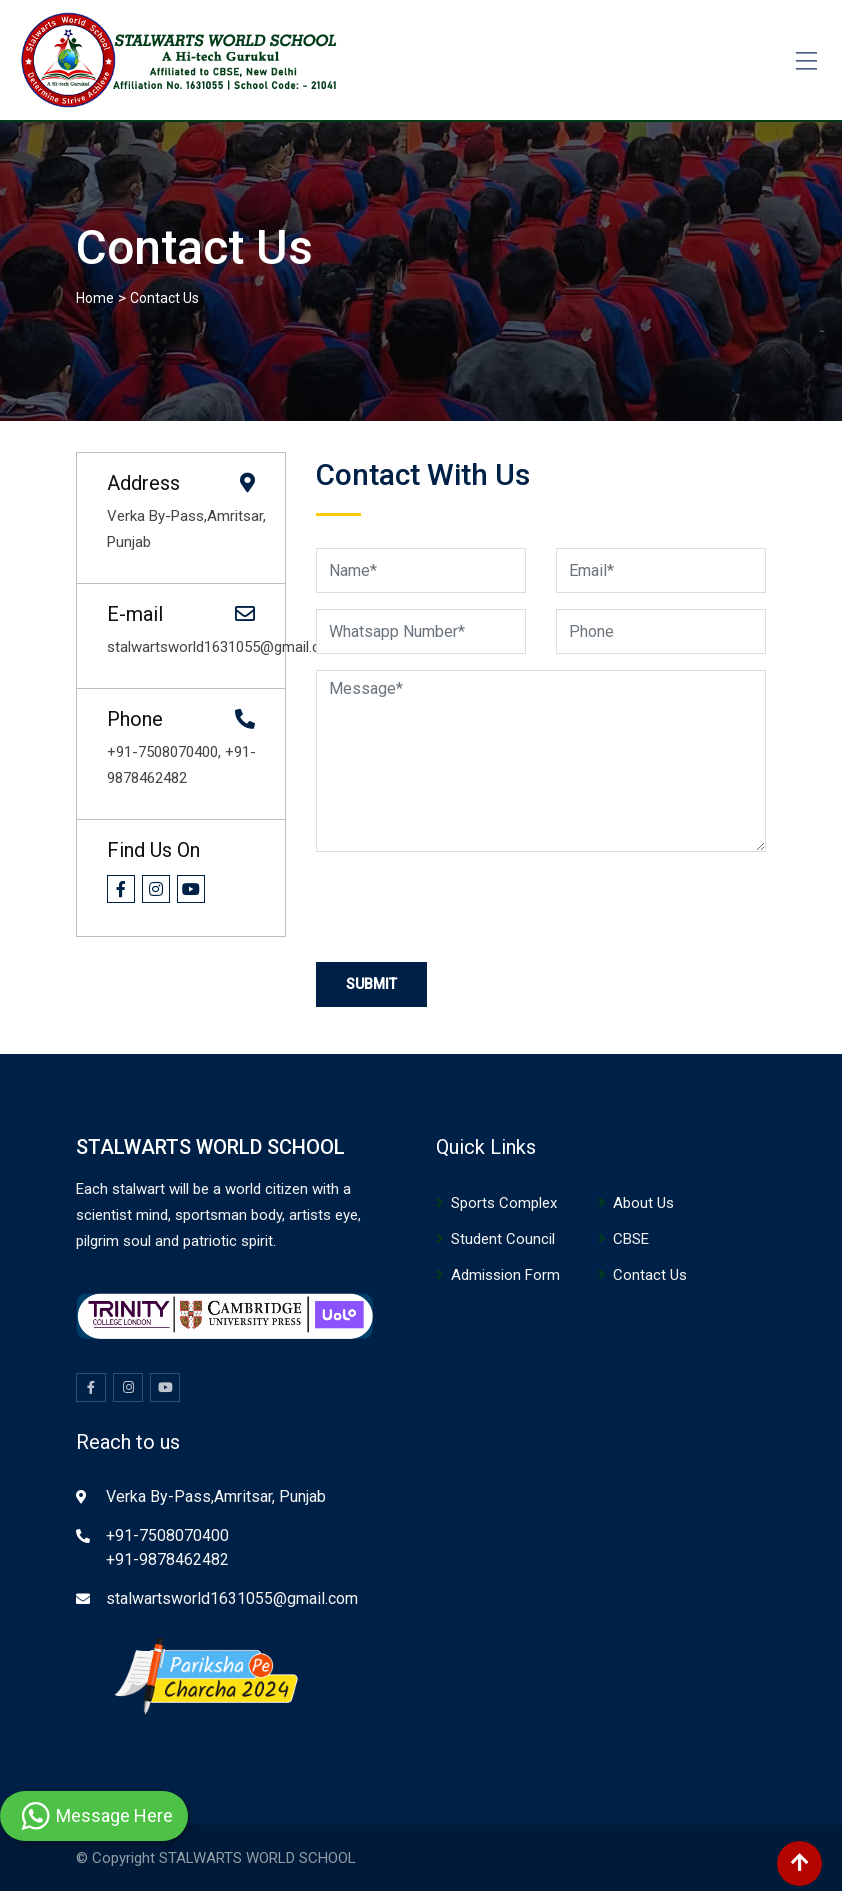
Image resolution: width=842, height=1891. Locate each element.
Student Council (503, 1239)
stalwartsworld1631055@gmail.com (232, 1598)
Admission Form (505, 1275)
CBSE (631, 1239)
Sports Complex (504, 1203)
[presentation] (468, 907)
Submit (371, 984)
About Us (643, 1203)
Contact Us (650, 1275)
